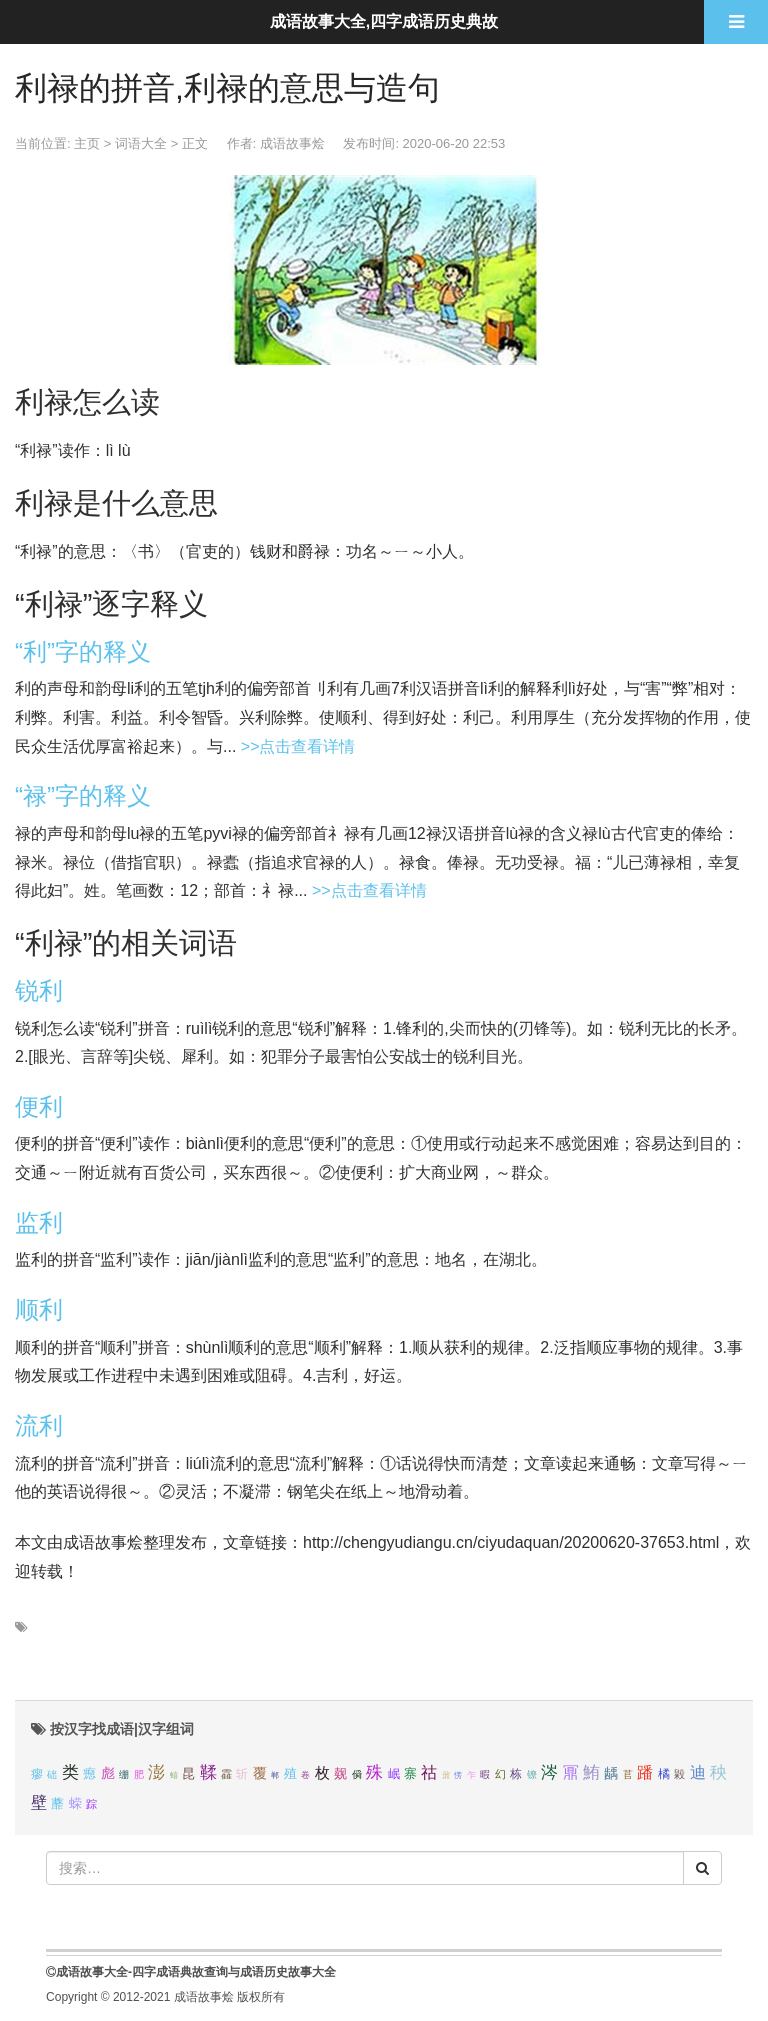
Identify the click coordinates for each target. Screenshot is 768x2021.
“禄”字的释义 (83, 795)
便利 (39, 1106)
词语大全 (141, 143)
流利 (39, 1425)
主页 (87, 143)
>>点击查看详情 (298, 746)
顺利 (39, 1309)
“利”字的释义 (83, 651)
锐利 (39, 990)
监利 (39, 1222)
